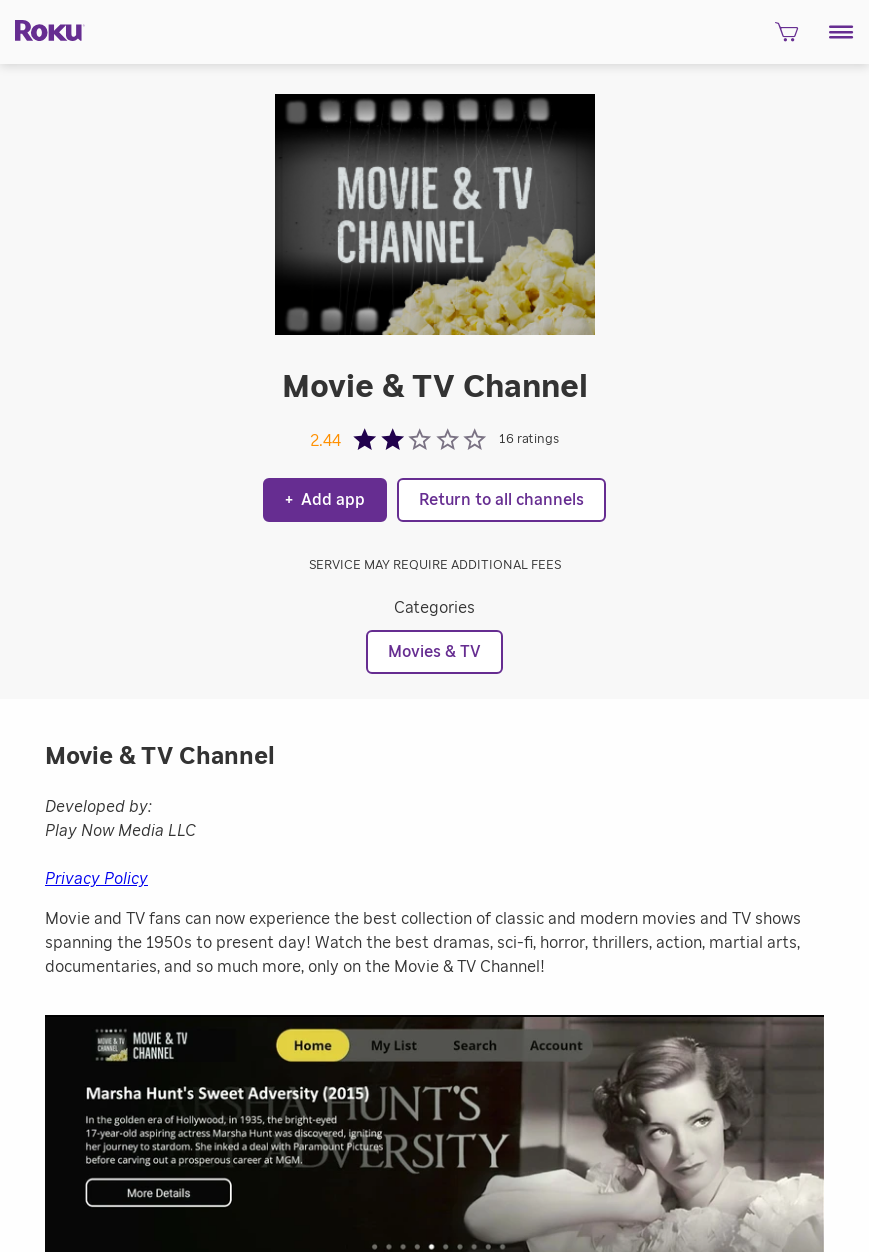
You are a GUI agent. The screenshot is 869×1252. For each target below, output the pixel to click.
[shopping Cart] (786, 37)
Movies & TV (434, 652)
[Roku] (42, 29)
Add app (325, 500)
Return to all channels (501, 500)
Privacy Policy (96, 879)
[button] (841, 32)
